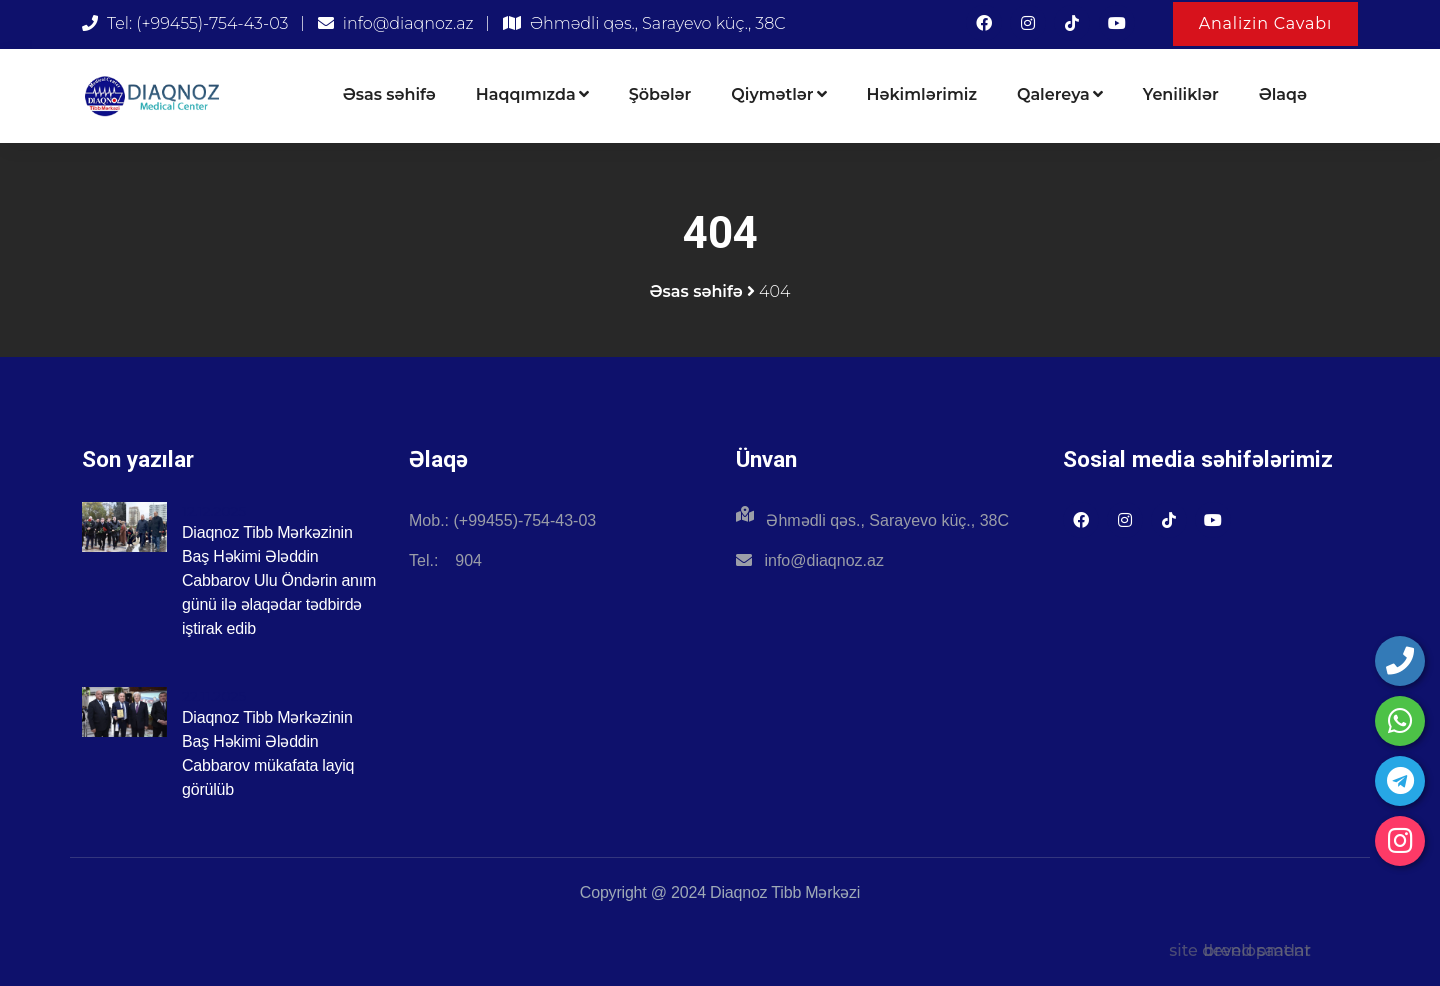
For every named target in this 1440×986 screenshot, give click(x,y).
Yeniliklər (1181, 94)
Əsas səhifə (389, 94)
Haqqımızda (532, 94)
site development (1240, 950)
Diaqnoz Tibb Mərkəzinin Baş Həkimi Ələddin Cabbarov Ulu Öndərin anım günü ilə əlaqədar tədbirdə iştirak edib (279, 580)
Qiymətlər (778, 94)
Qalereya (1060, 94)
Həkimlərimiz (922, 94)
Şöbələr (660, 94)
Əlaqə (1283, 94)
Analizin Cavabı (1265, 23)
